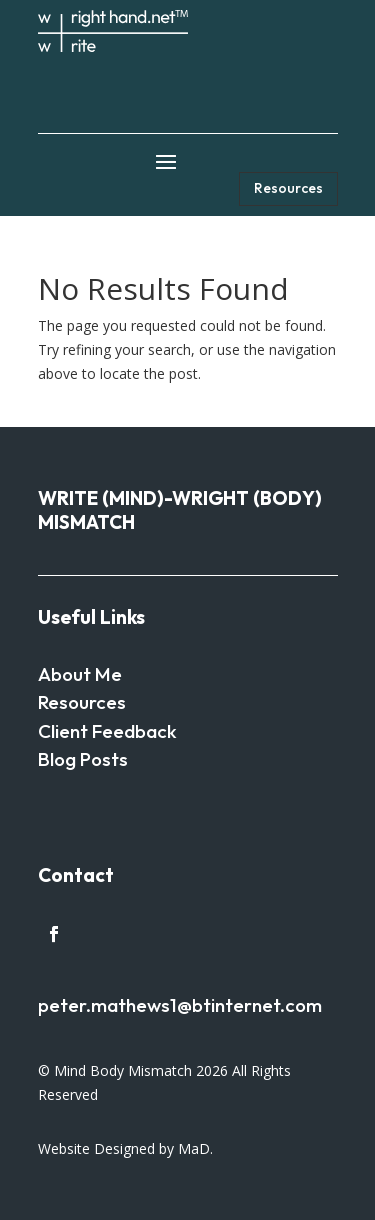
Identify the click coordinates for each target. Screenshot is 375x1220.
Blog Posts (83, 759)
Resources (288, 188)
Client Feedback (107, 731)
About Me (80, 674)
